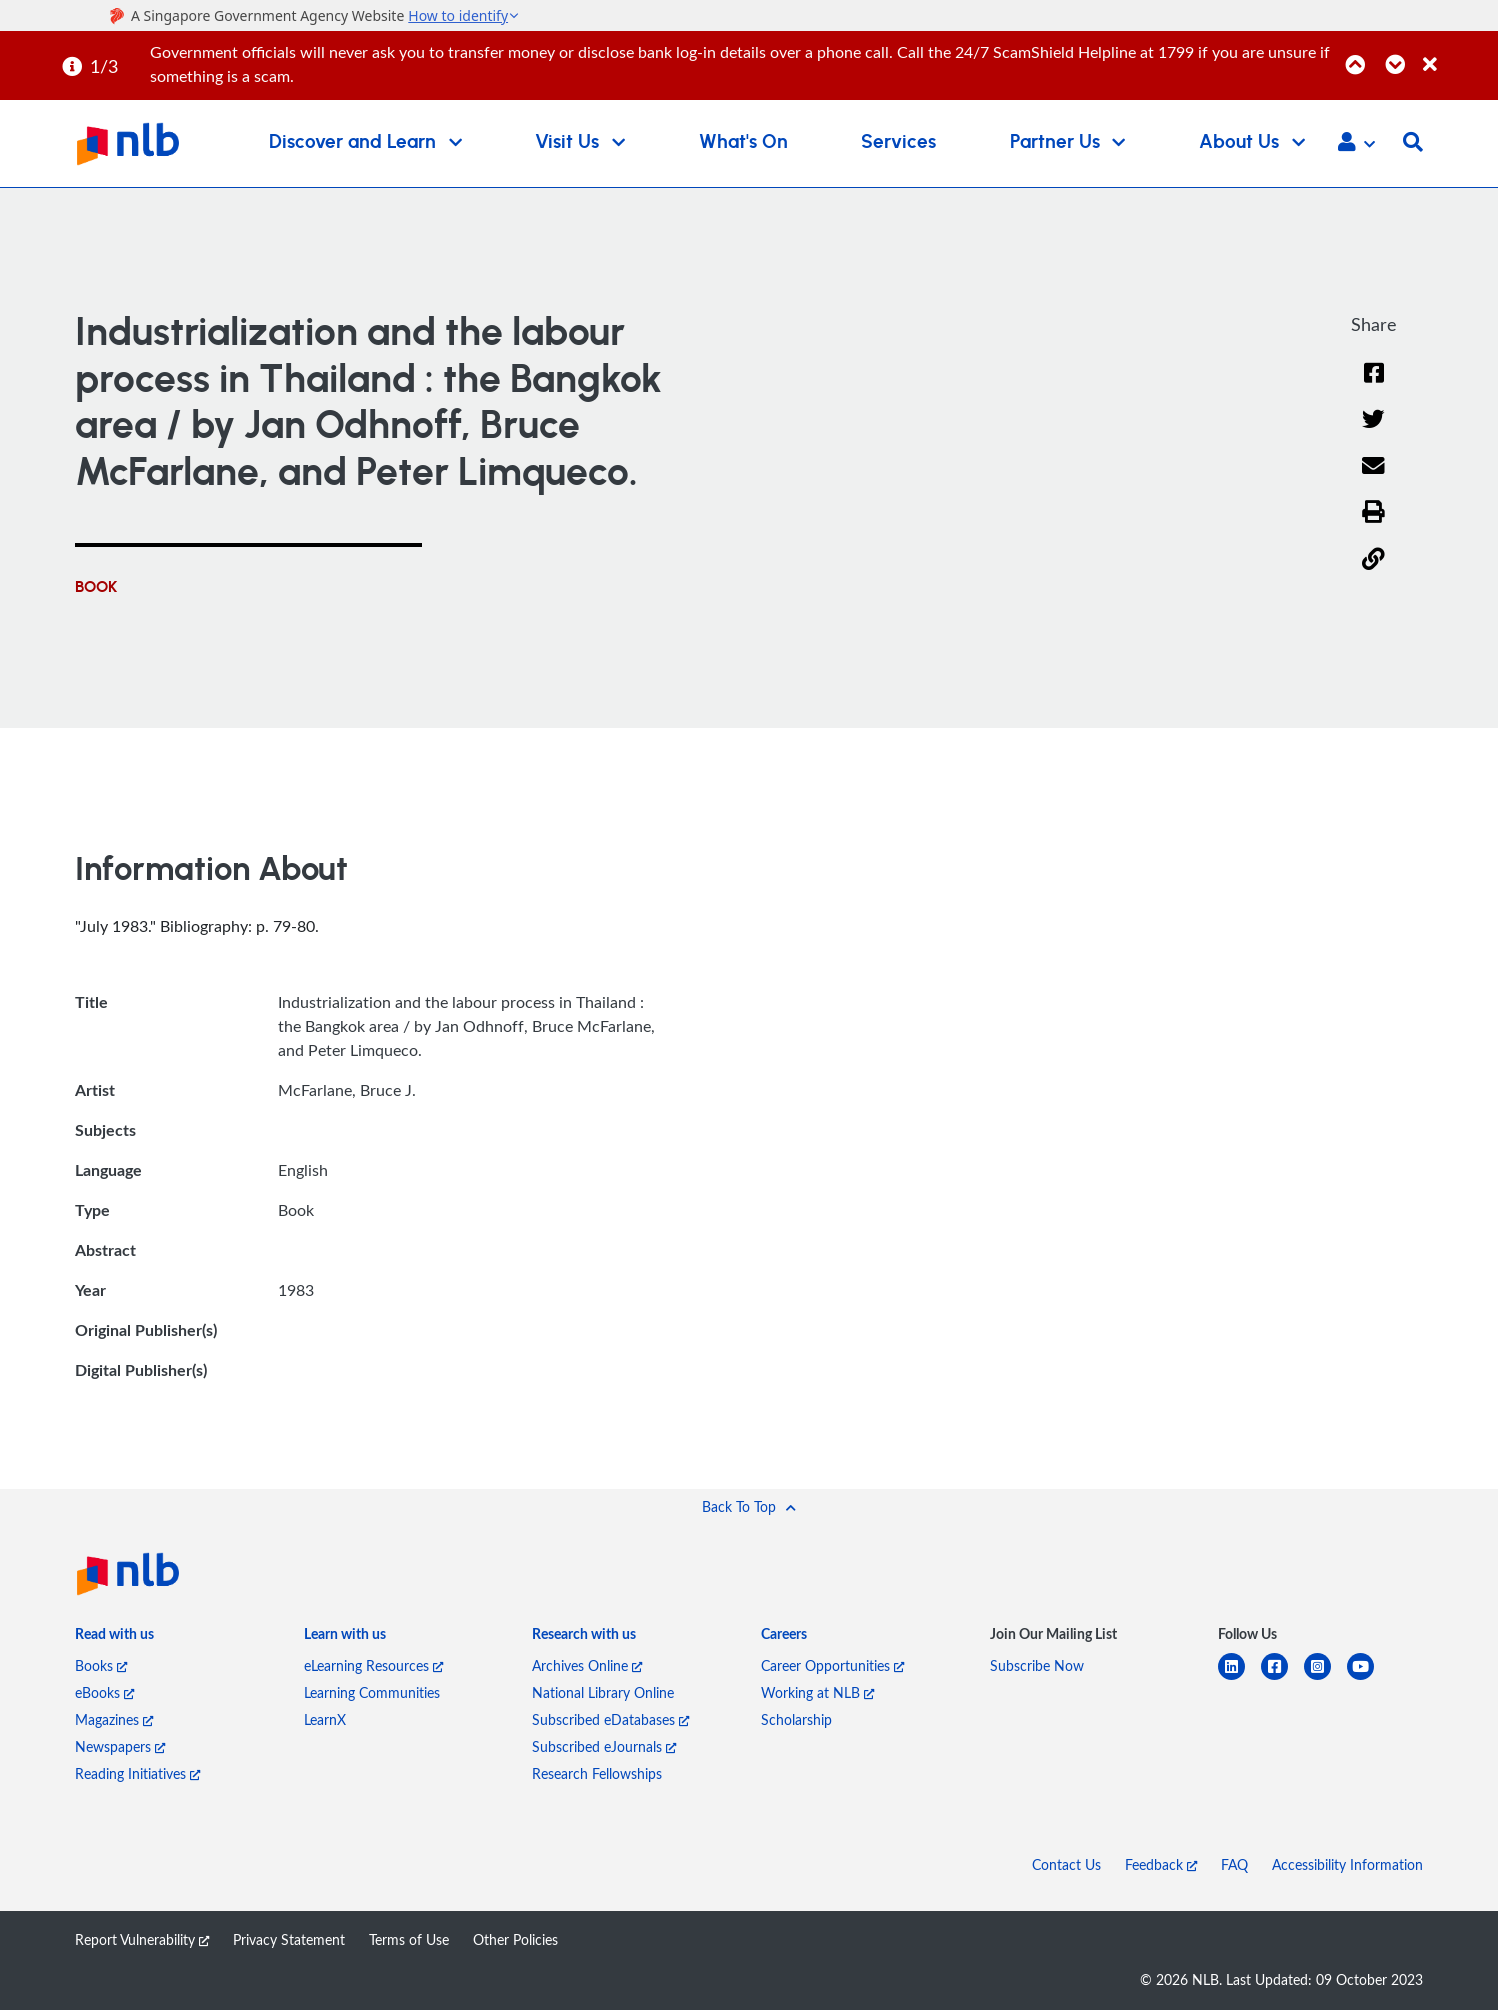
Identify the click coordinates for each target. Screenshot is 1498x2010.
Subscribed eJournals (604, 1746)
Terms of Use (409, 1939)
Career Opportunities (832, 1665)
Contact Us (1066, 1864)
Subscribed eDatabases (610, 1719)
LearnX (325, 1719)
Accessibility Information (1347, 1864)
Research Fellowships (597, 1773)
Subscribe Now (1037, 1665)
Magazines (114, 1719)
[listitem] (114, 1638)
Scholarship (796, 1719)
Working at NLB (817, 1692)
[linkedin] (1239, 1678)
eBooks (104, 1692)
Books (101, 1665)
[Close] (1457, 53)
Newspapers (120, 1746)
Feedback (1161, 1864)
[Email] (1373, 478)
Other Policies (515, 1939)
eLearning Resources (373, 1665)
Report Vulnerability (142, 1939)
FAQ (1234, 1864)
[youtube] (1368, 1678)
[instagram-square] (1325, 1678)
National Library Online (603, 1692)
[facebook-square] (1282, 1678)
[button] (1356, 144)
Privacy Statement (289, 1939)
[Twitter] (1373, 431)
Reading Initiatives (137, 1773)
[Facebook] (1374, 385)
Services (898, 142)
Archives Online (587, 1665)
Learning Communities (372, 1692)
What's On (743, 142)
